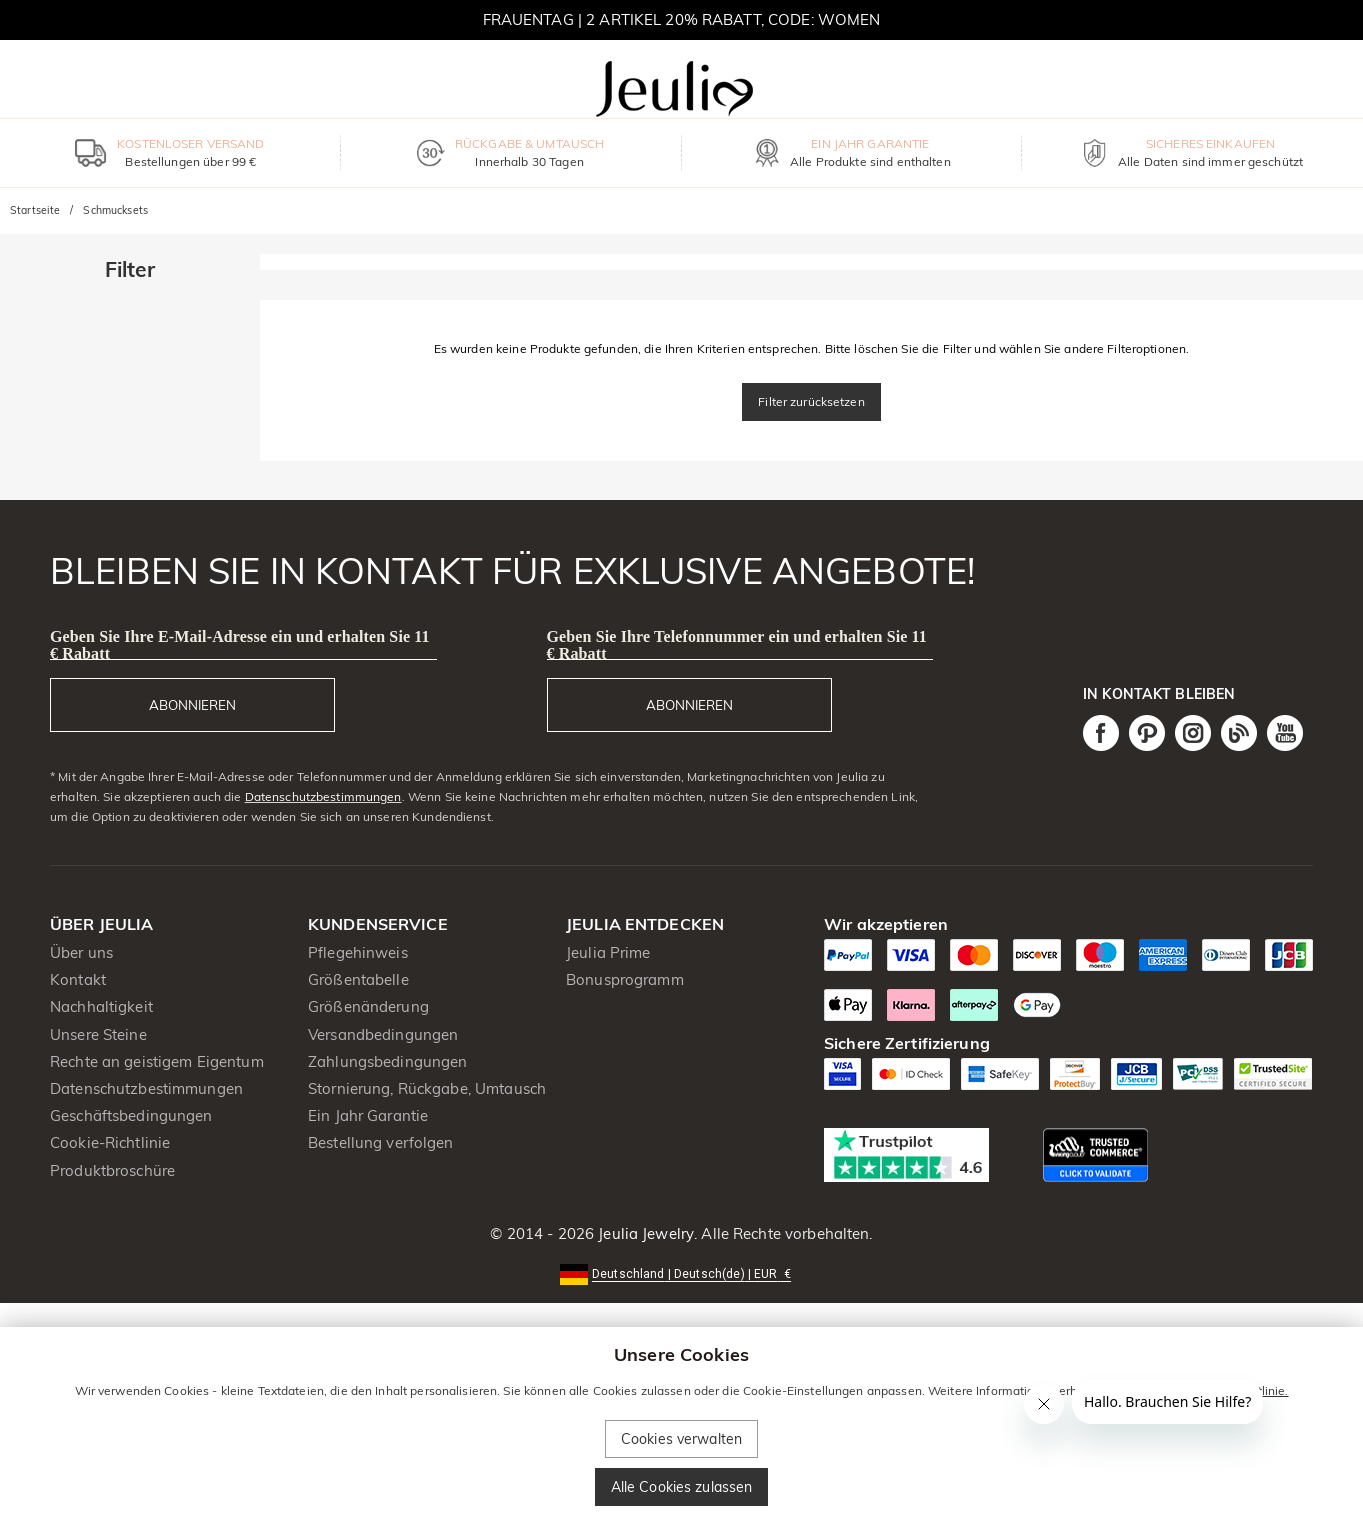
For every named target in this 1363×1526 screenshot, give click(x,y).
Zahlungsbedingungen (388, 1061)
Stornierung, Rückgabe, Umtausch (427, 1088)
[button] (681, 1272)
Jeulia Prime (608, 952)
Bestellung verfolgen (381, 1142)
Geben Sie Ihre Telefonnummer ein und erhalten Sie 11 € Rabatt (737, 645)
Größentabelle (358, 979)
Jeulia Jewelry (644, 1233)
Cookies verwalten (681, 1439)
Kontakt (78, 979)
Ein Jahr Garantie (368, 1115)
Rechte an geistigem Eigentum (157, 1061)
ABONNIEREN (192, 705)
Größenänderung (368, 1006)
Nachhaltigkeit (101, 1006)
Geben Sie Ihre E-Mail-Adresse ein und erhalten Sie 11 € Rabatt (240, 645)
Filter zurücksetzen (811, 401)
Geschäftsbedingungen (131, 1115)
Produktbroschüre (112, 1170)
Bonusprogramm (625, 979)
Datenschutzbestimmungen (323, 796)
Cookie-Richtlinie (110, 1142)
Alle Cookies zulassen (682, 1487)
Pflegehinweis (358, 952)
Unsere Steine (98, 1034)
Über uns (81, 952)
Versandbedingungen (383, 1034)
